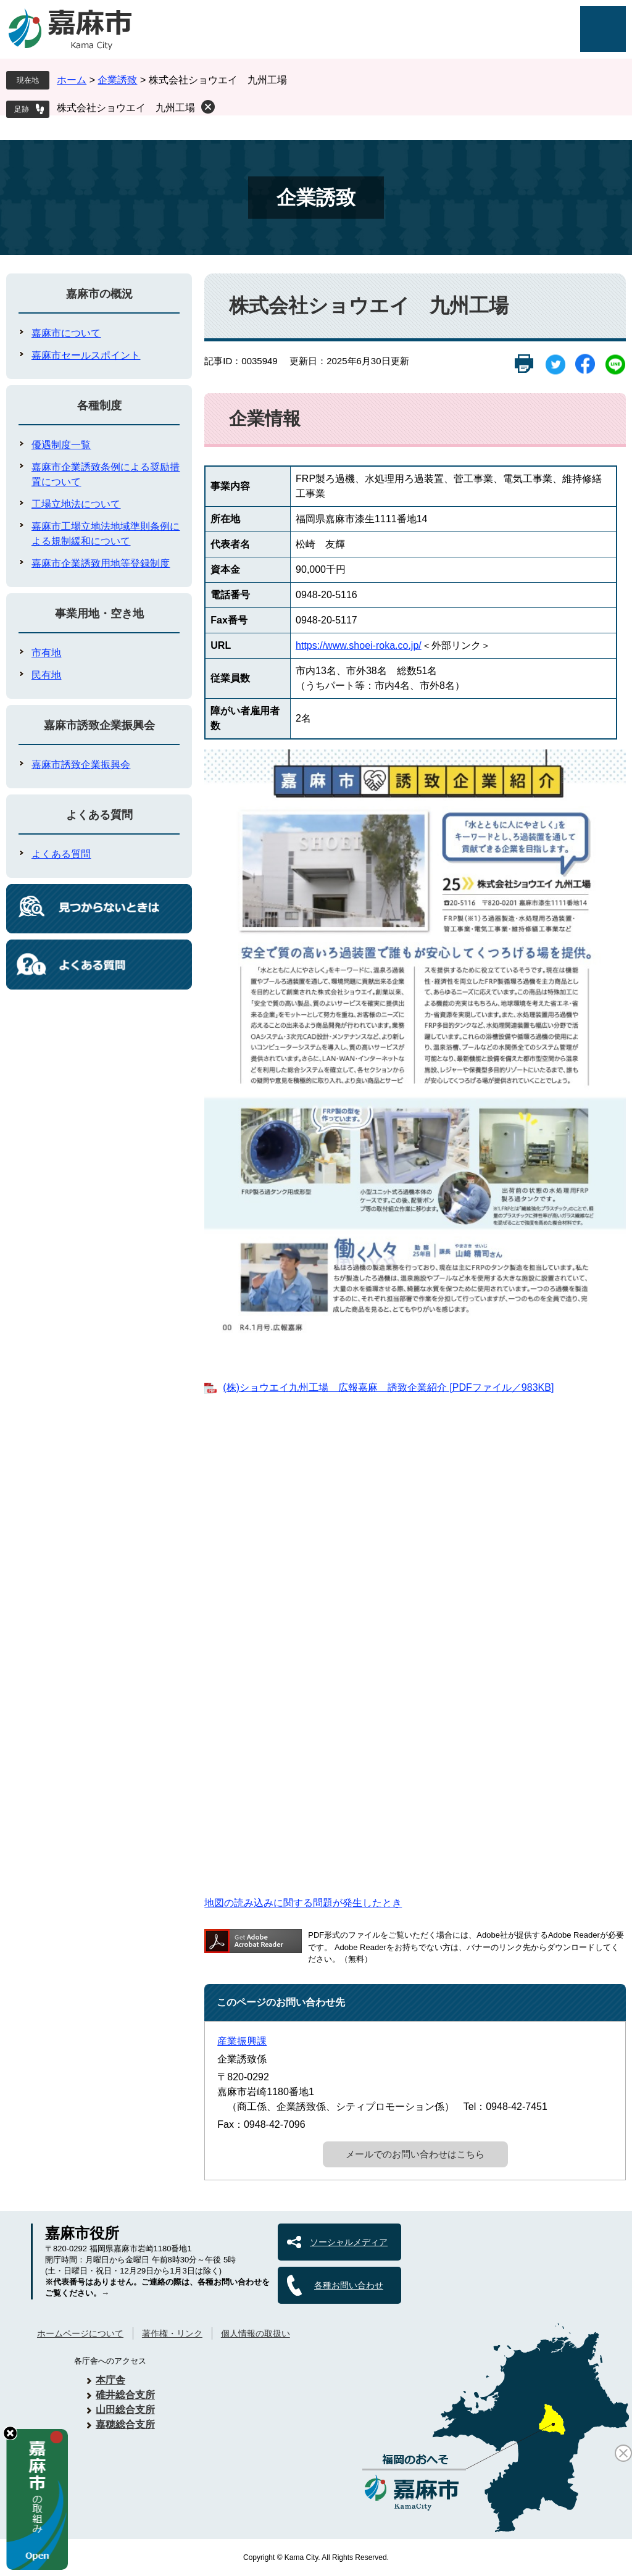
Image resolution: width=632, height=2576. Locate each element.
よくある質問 (99, 815)
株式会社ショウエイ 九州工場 (126, 107)
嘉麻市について (66, 333)
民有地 (46, 675)
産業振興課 (242, 2041)
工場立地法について (75, 504)
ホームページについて (80, 2333)
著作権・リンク (172, 2333)
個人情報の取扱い (255, 2333)
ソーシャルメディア (349, 2242)
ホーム (71, 80)
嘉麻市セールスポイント (85, 355)
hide (10, 2433)
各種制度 (99, 405)
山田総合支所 (125, 2409)
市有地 (46, 653)
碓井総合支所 (125, 2395)
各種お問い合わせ (348, 2285)
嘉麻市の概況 (99, 294)
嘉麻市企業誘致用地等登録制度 (100, 563)
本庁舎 (110, 2380)
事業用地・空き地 (99, 613)
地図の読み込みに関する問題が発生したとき (303, 1903)
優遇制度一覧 (61, 445)
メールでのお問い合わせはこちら (415, 2154)
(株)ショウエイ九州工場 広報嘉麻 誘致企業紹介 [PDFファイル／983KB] (388, 1387)
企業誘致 (117, 80)
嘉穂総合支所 (125, 2424)
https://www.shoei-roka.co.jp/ (359, 645)
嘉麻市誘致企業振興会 (99, 725)
